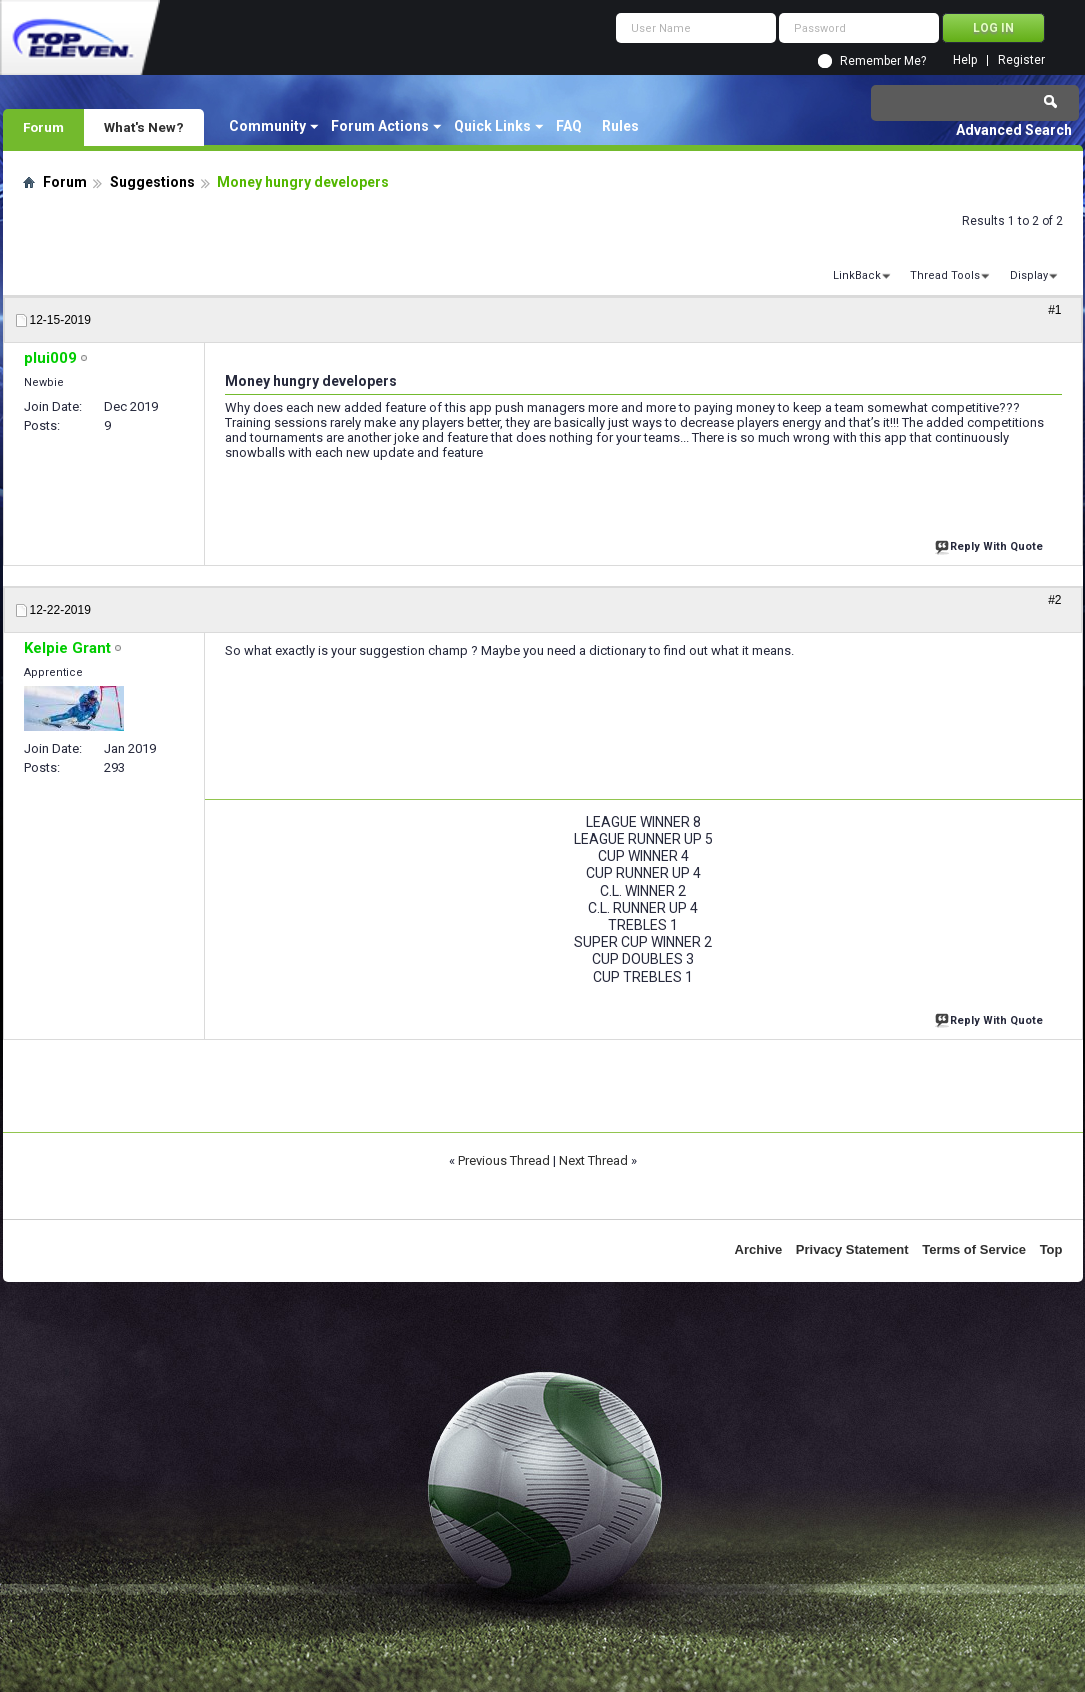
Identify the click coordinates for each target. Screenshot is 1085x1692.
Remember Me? (883, 61)
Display (1029, 275)
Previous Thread (504, 1160)
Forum (43, 127)
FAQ (569, 126)
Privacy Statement (852, 1249)
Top (1051, 1249)
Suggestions (152, 182)
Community (267, 126)
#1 (1054, 310)
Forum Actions (380, 126)
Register (1021, 60)
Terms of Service (974, 1249)
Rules (620, 126)
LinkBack (857, 275)
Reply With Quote (991, 544)
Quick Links (492, 126)
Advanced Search (1014, 130)
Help (965, 60)
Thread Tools (945, 275)
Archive (759, 1249)
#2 (1054, 600)
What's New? (144, 127)
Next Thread (593, 1160)
